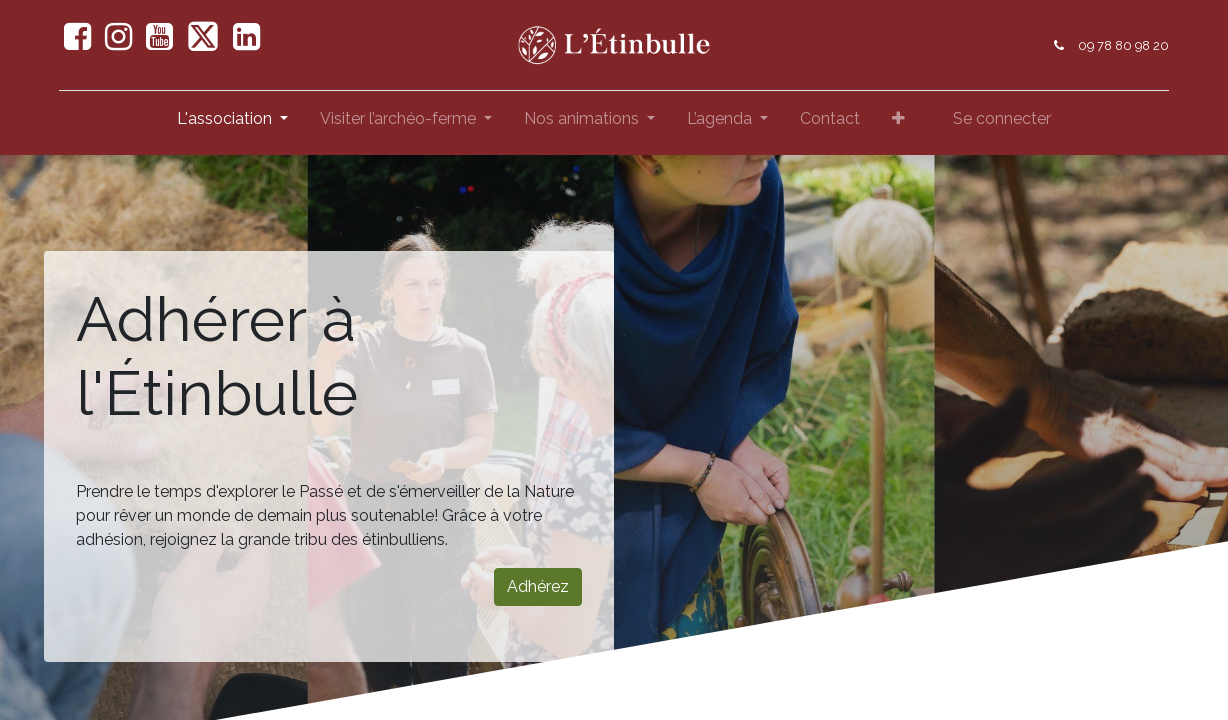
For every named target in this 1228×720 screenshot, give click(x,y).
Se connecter (1002, 118)
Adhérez (538, 586)
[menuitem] (830, 123)
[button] (898, 123)
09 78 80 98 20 (1123, 45)
